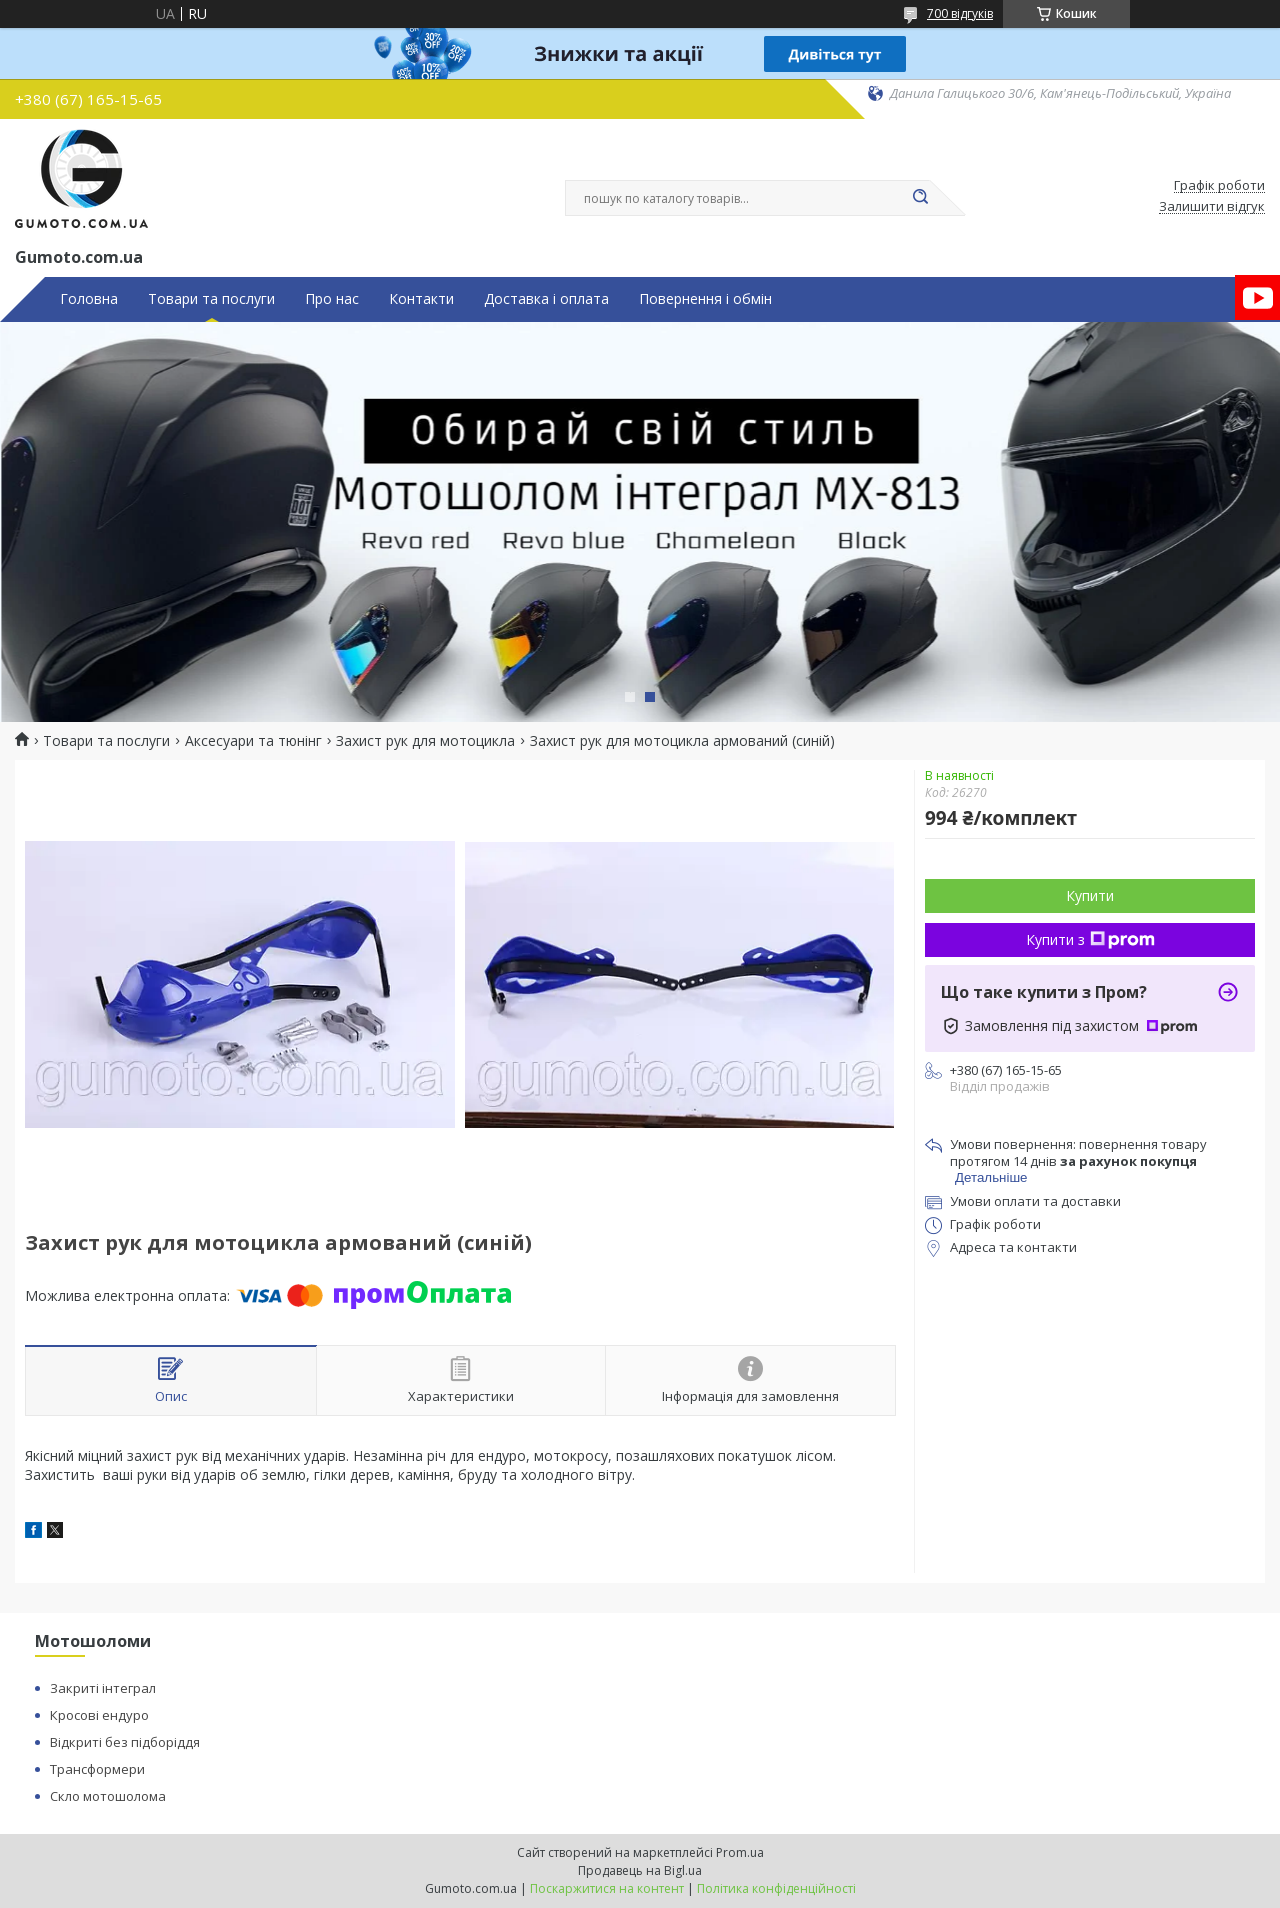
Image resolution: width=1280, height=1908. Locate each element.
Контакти (421, 299)
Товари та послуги (211, 299)
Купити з (1090, 939)
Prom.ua (740, 1852)
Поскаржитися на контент (607, 1888)
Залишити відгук (1212, 207)
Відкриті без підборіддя (125, 1742)
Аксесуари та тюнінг (253, 741)
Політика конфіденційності (776, 1888)
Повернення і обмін (705, 299)
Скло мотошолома (108, 1796)
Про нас (332, 299)
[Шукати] (920, 198)
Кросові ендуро (99, 1715)
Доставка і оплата (546, 299)
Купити (1090, 895)
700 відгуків (960, 13)
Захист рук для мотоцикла (425, 741)
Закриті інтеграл (103, 1688)
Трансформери (97, 1769)
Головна (89, 299)
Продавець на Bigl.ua (640, 1870)
